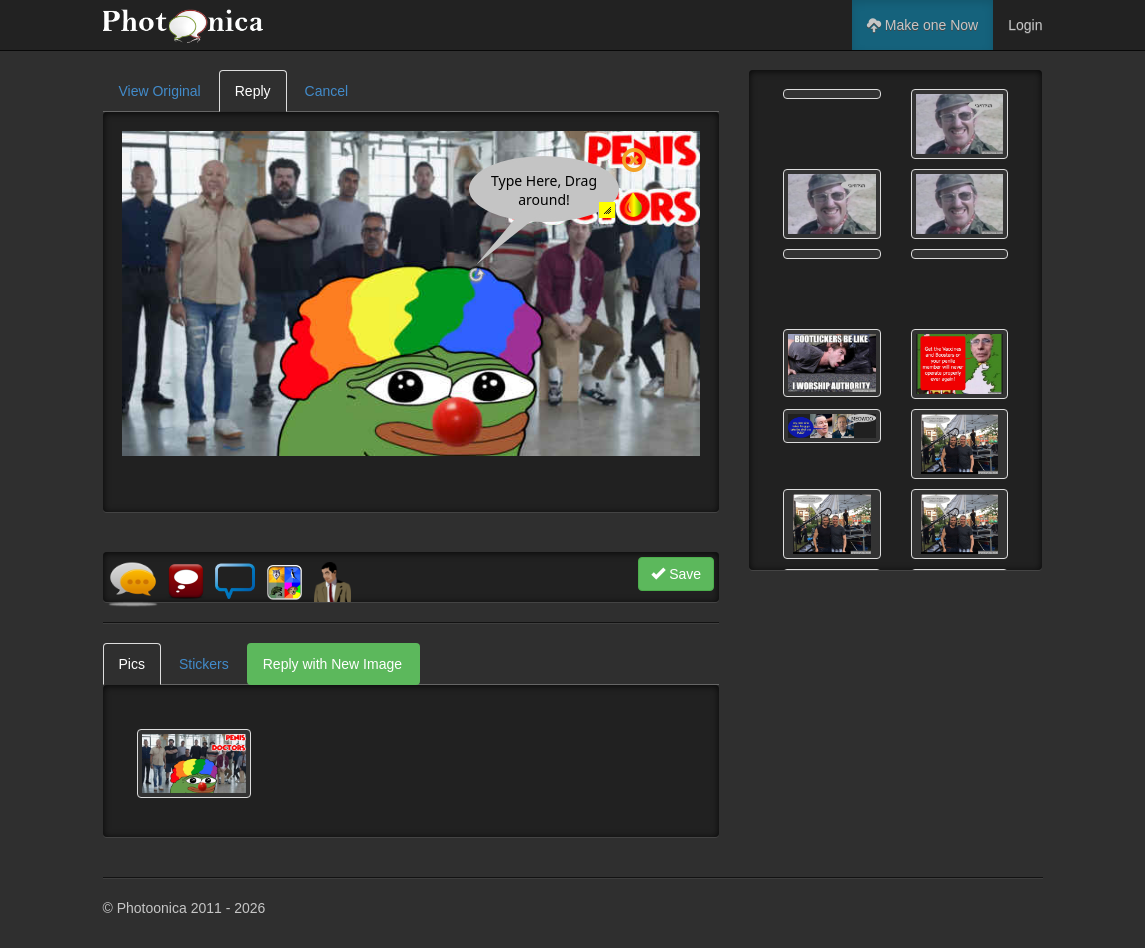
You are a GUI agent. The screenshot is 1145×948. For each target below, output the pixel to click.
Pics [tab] (132, 664)
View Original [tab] (160, 91)
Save (676, 574)
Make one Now (922, 25)
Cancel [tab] (327, 91)
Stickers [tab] (204, 664)
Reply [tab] (253, 91)
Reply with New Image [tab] (332, 664)
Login (1025, 25)
